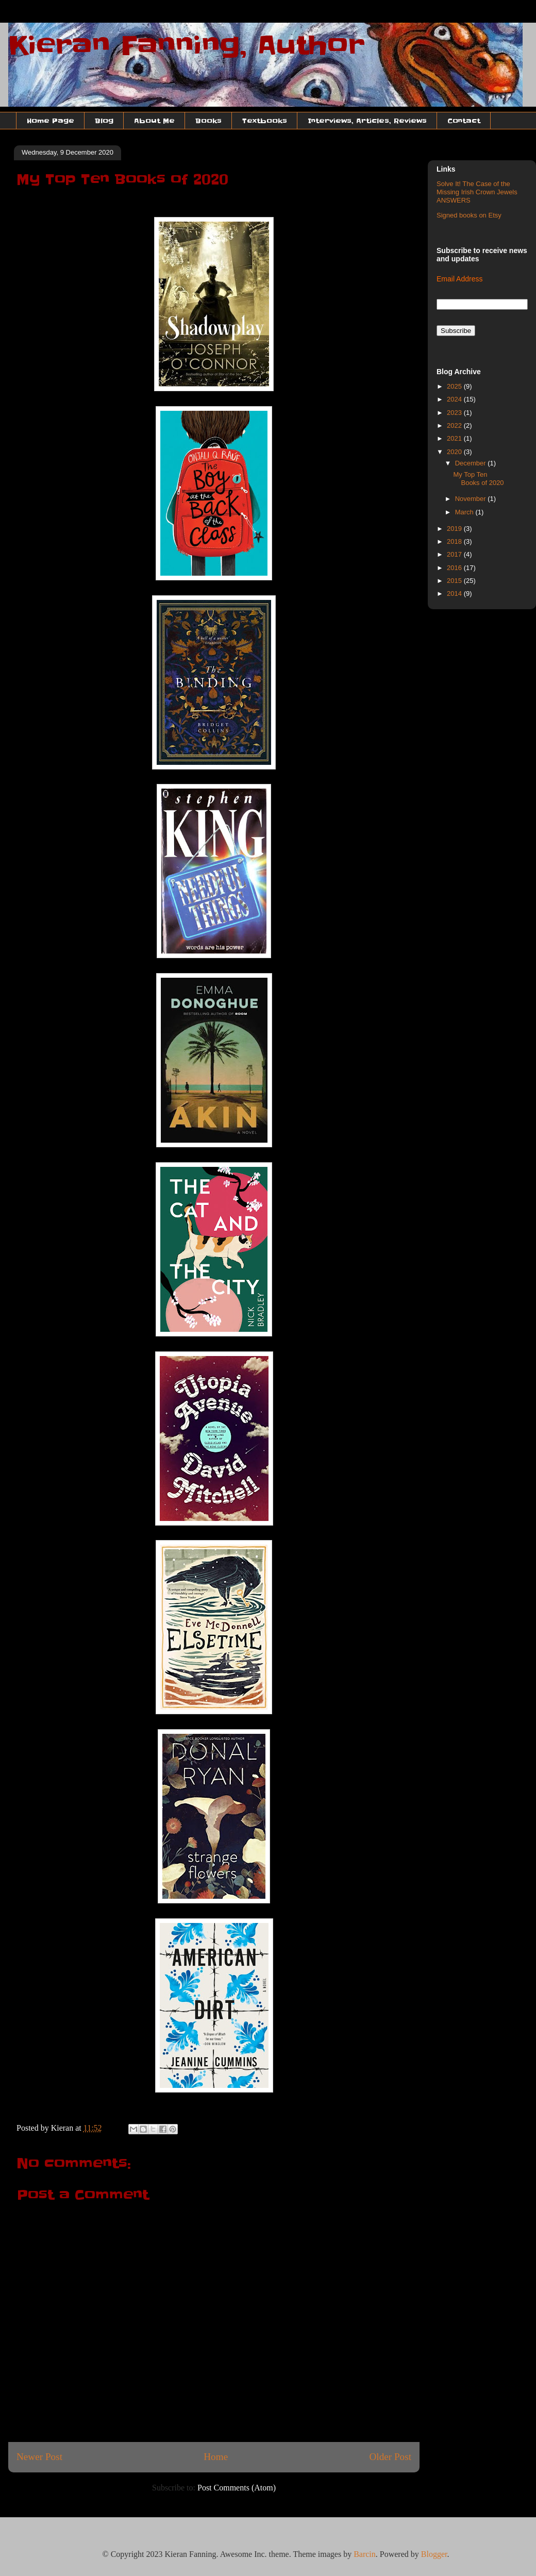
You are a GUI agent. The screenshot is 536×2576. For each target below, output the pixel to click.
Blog (104, 120)
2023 (455, 412)
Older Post (390, 2456)
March (465, 512)
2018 (455, 541)
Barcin (365, 2554)
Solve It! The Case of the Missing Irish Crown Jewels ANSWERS (477, 192)
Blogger (434, 2554)
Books (208, 120)
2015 (455, 580)
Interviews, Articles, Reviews (367, 120)
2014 (455, 593)
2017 (455, 554)
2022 (455, 425)
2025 (455, 386)
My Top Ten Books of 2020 (478, 479)
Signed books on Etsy (469, 215)
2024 (455, 399)
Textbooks (264, 120)
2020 (455, 452)
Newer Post (39, 2456)
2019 (455, 528)
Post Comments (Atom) (236, 2487)
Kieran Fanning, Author (186, 45)
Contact (463, 120)
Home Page (50, 120)
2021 (455, 438)
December (471, 463)
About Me (154, 120)
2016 (455, 568)
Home (216, 2456)
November (471, 499)
